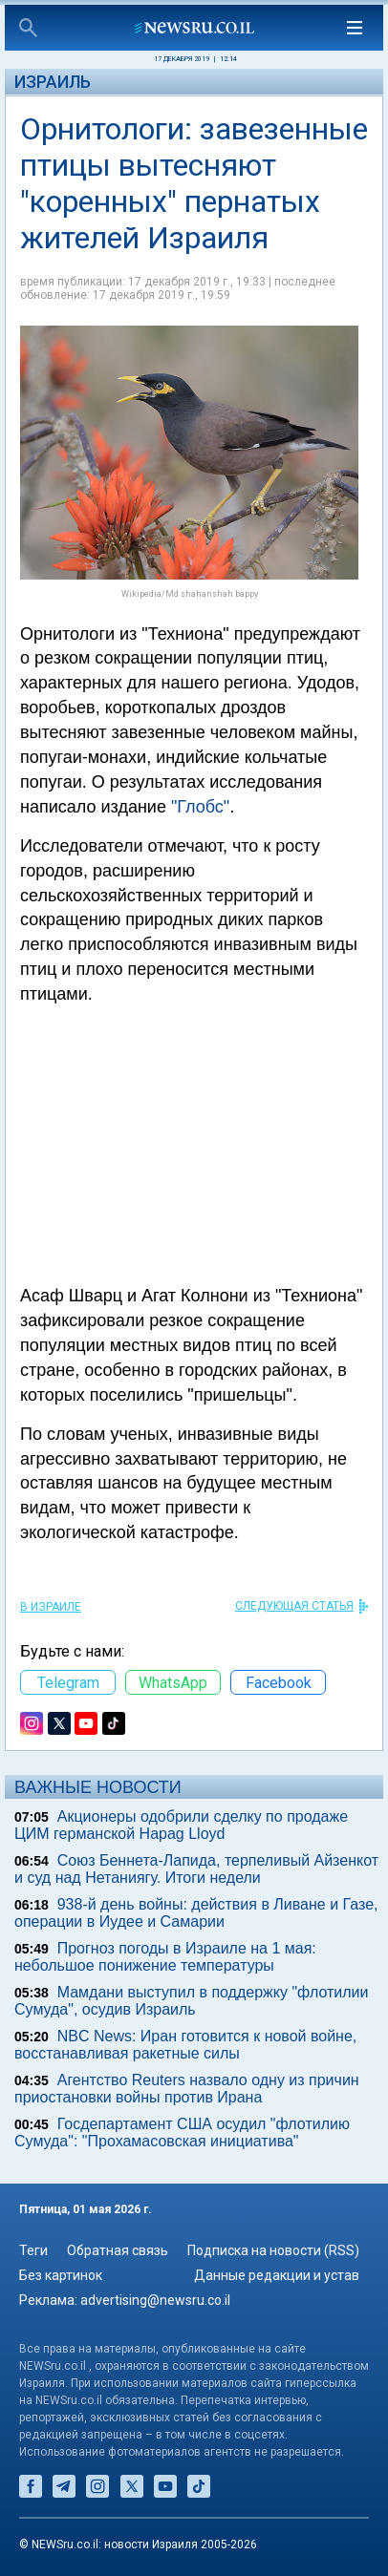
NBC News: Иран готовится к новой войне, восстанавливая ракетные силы (185, 2044)
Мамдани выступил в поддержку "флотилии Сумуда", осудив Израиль (191, 2000)
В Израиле (50, 1607)
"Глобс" (200, 806)
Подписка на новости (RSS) (273, 2250)
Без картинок (60, 2275)
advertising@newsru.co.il (155, 2300)
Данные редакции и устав (276, 2275)
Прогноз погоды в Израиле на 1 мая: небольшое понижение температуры (165, 1957)
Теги (33, 2250)
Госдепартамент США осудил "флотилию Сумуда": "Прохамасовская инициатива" (182, 2132)
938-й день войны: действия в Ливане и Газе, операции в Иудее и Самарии (196, 1913)
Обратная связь (117, 2250)
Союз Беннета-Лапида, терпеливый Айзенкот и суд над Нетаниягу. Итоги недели (196, 1869)
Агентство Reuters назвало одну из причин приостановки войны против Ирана (186, 2088)
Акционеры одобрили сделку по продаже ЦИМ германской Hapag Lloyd (181, 1825)
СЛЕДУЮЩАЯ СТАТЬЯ (294, 1606)
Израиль (52, 82)
